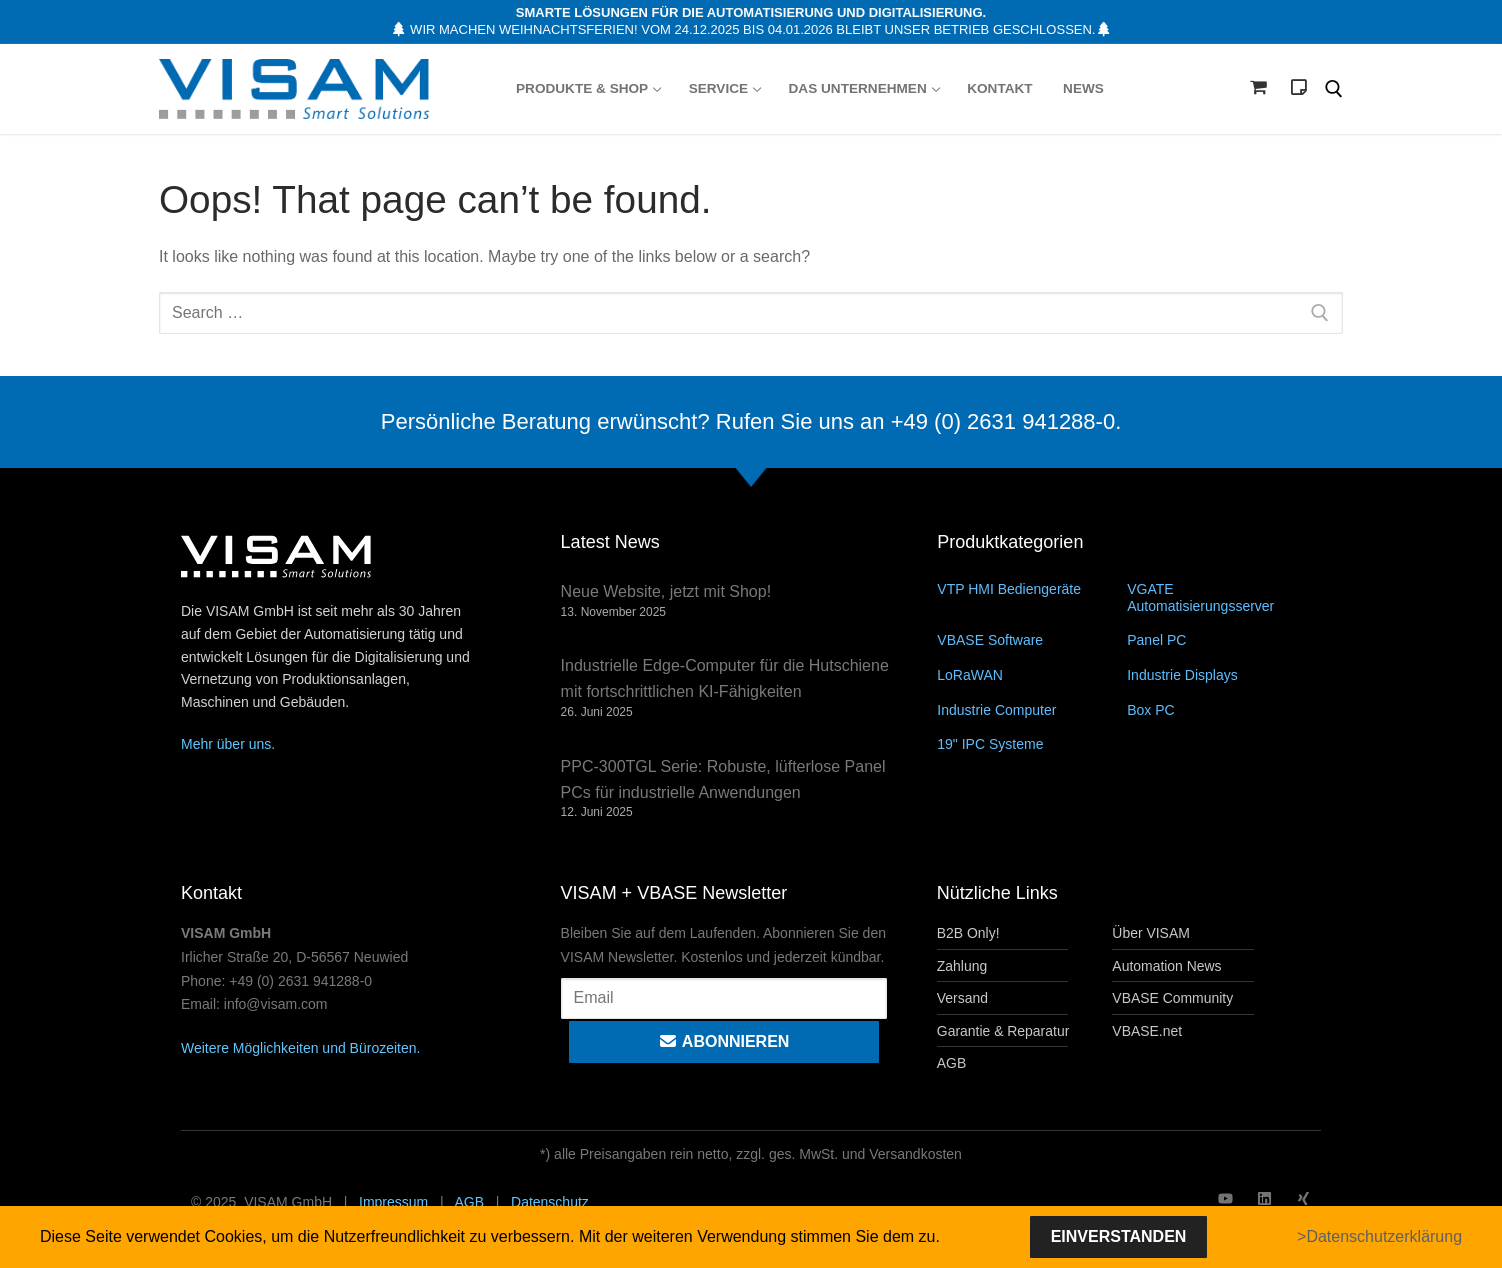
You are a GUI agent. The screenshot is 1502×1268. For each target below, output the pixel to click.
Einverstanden (1119, 1236)
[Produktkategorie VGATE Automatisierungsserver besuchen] (1222, 597)
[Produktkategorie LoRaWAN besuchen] (1032, 674)
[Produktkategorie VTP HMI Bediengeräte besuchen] (1032, 588)
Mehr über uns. (228, 744)
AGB (469, 1202)
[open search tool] (1334, 89)
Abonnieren (723, 1041)
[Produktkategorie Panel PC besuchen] (1222, 639)
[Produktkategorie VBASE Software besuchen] (1032, 639)
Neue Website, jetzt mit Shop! (666, 591)
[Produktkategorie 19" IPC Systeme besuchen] (1032, 743)
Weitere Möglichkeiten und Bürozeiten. (300, 1048)
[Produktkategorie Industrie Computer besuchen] (1032, 709)
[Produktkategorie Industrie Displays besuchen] (1222, 674)
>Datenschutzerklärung (1379, 1236)
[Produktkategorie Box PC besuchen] (1222, 709)
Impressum (393, 1202)
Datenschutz (550, 1202)
